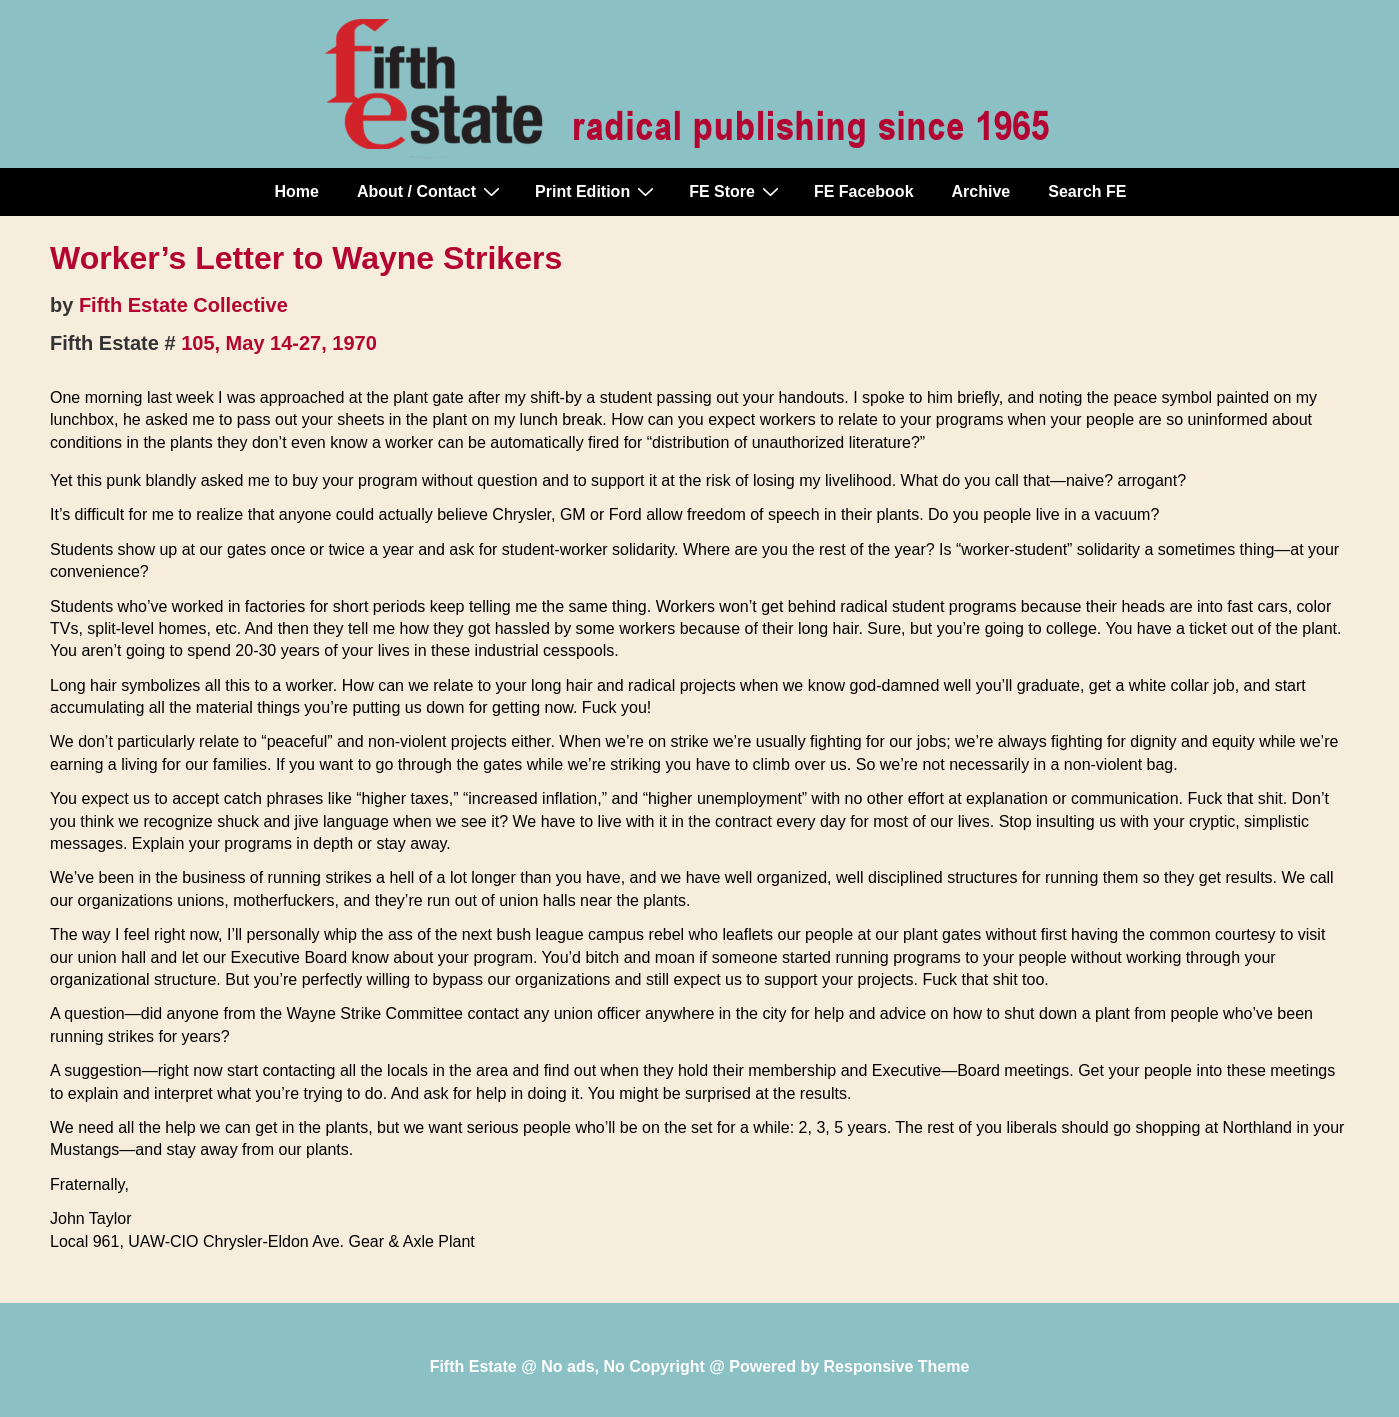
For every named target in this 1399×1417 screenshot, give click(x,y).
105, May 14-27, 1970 (279, 343)
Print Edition (597, 191)
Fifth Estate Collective (183, 305)
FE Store (736, 191)
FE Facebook (864, 191)
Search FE (1087, 191)
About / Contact (431, 191)
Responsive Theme (897, 1366)
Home (297, 191)
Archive (981, 191)
